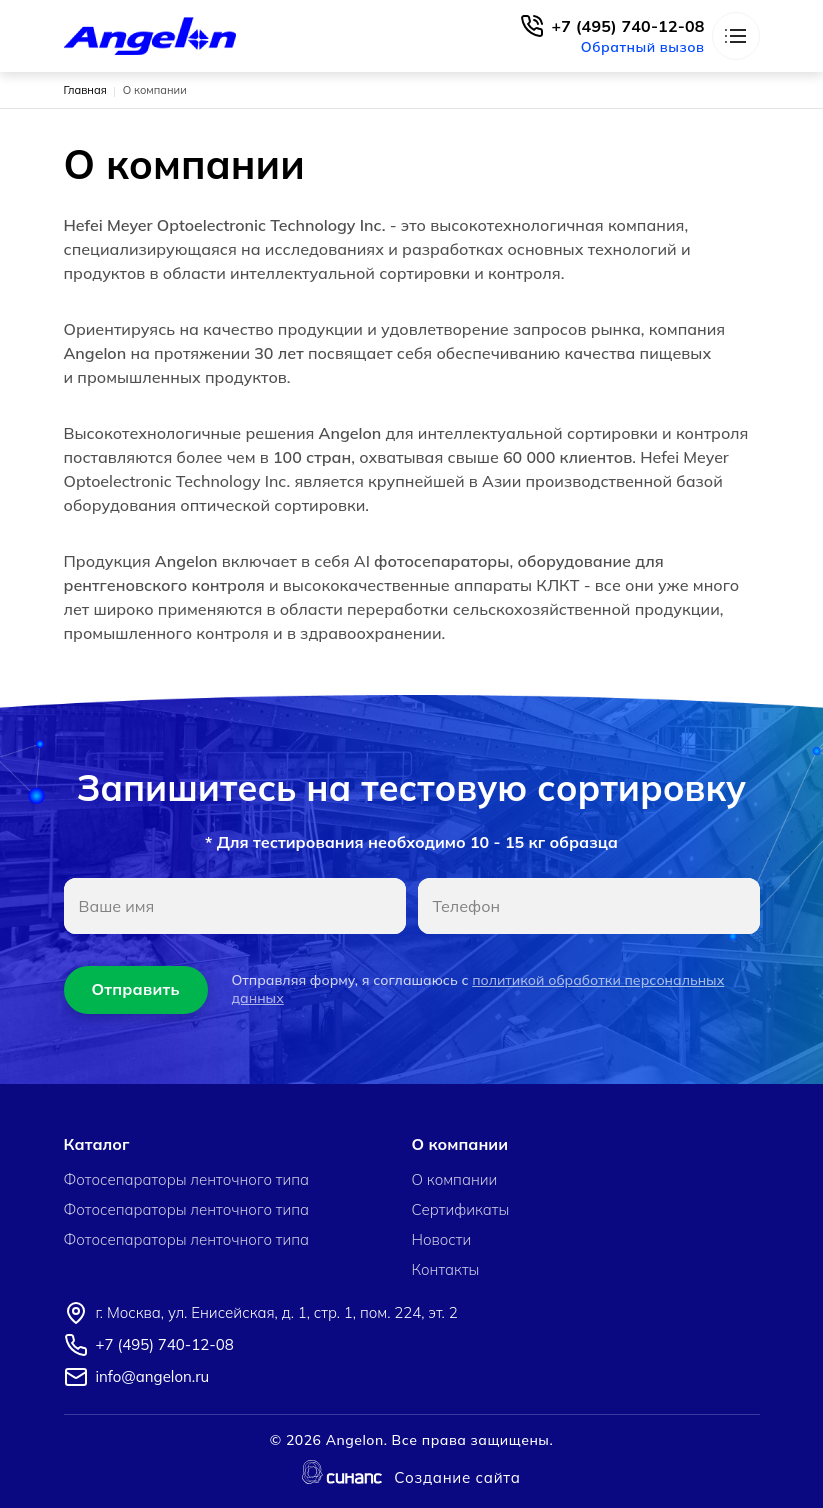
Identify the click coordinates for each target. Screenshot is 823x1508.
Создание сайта (457, 1479)
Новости (442, 1240)
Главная (85, 90)
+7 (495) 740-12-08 (628, 26)
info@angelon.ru (153, 1376)
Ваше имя (117, 906)
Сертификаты (461, 1210)
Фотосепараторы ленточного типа (187, 1180)
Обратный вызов (643, 47)
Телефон (467, 906)
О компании (455, 1180)
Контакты (446, 1270)
